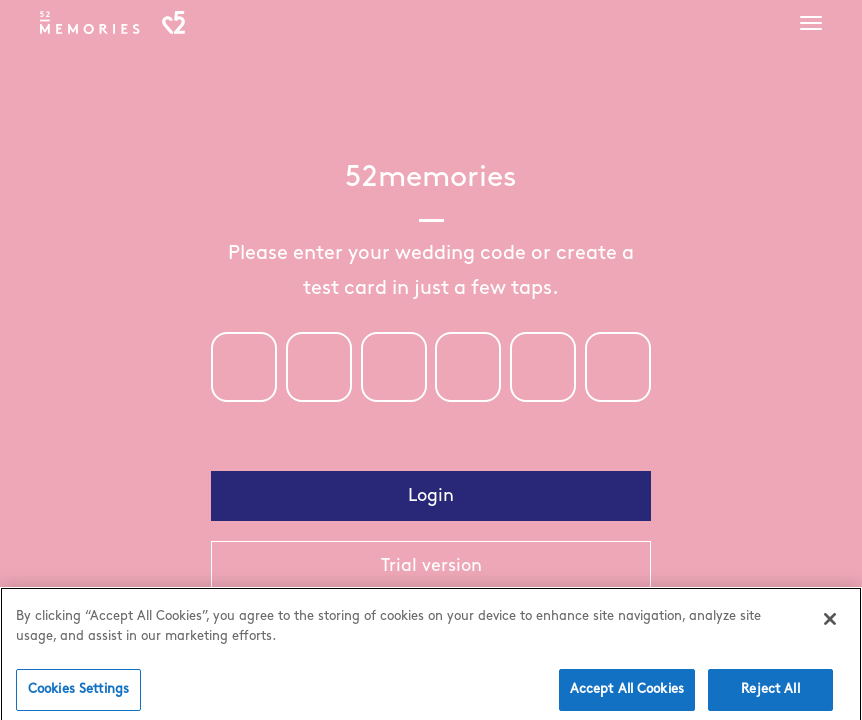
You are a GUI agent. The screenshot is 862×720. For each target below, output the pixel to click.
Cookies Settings (78, 695)
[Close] (830, 625)
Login (431, 496)
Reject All (770, 695)
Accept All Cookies (627, 695)
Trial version (431, 566)
